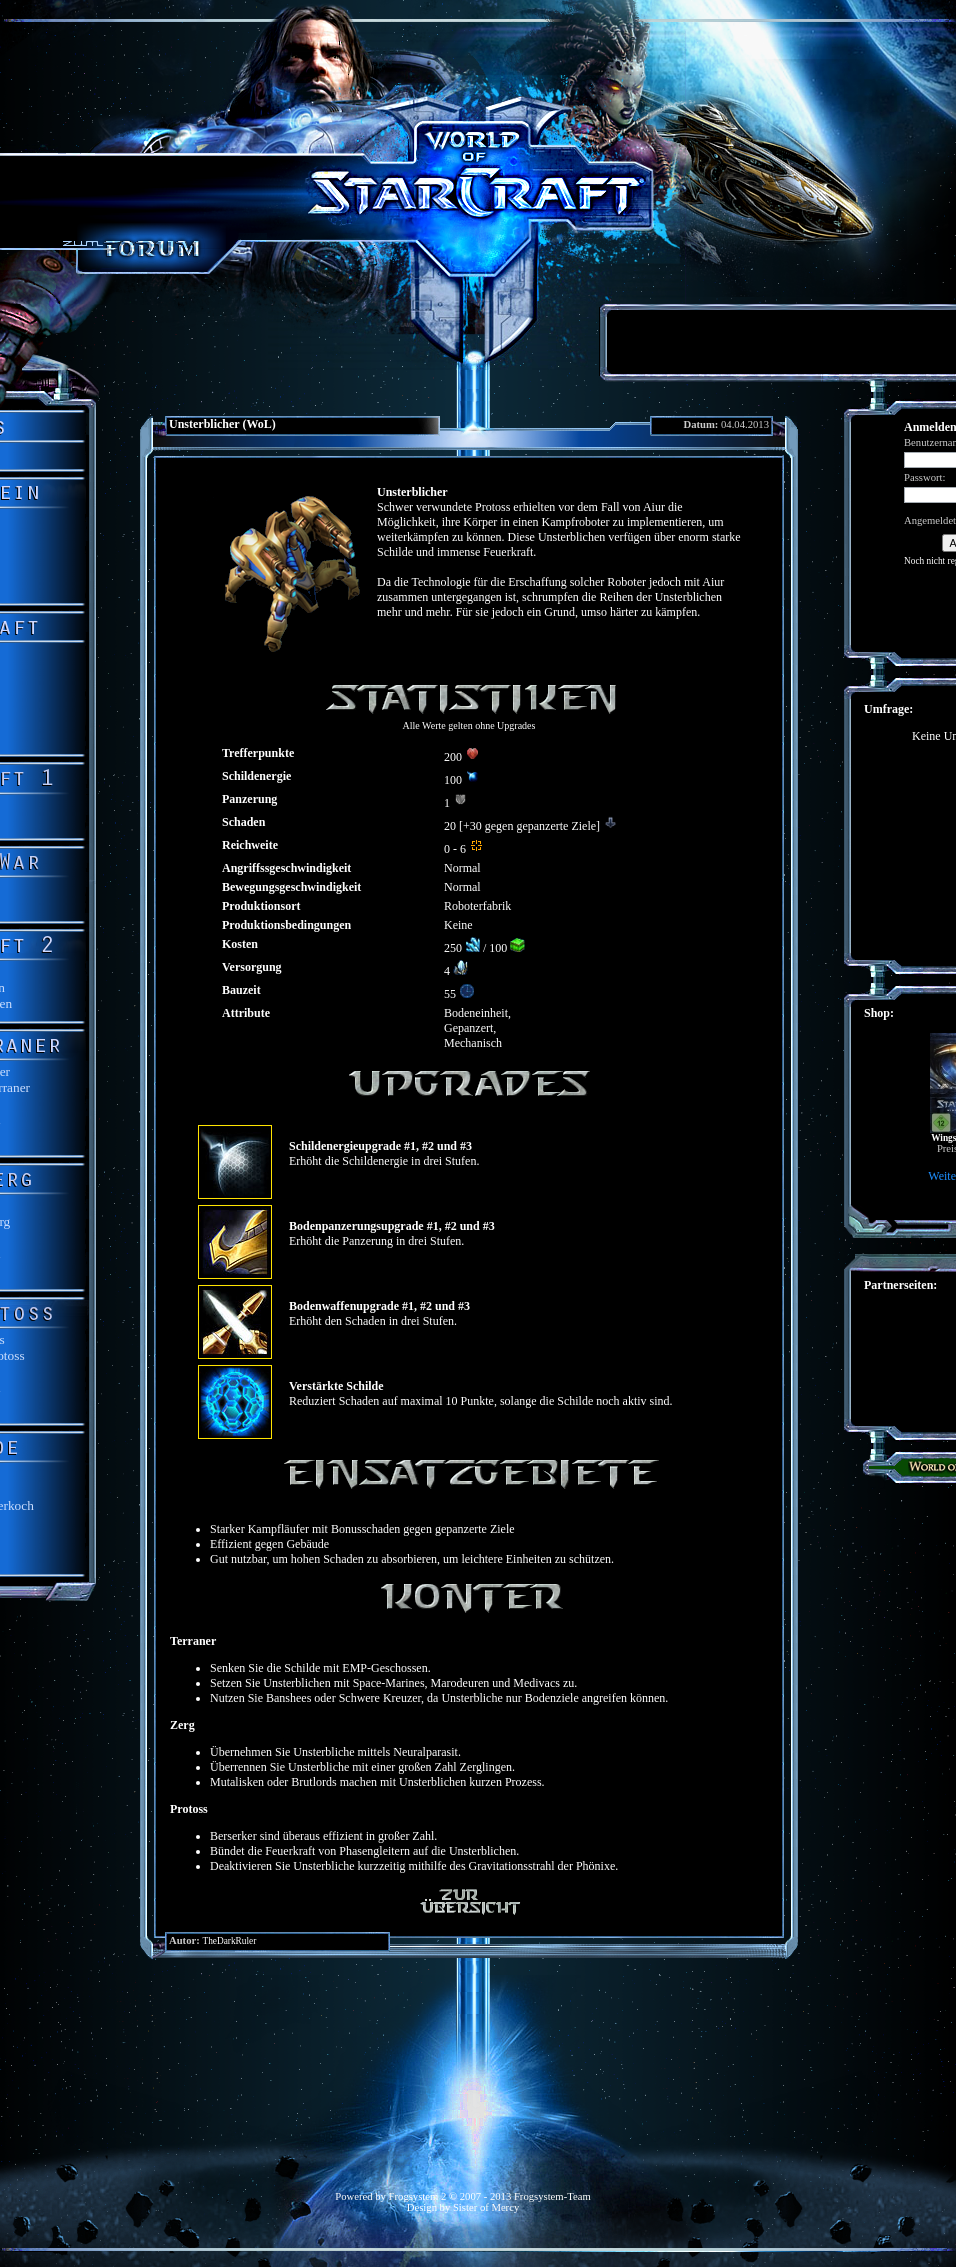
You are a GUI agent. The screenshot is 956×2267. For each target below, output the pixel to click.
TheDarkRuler (229, 1941)
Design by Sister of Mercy (463, 2207)
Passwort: (924, 477)
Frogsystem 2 (418, 2196)
